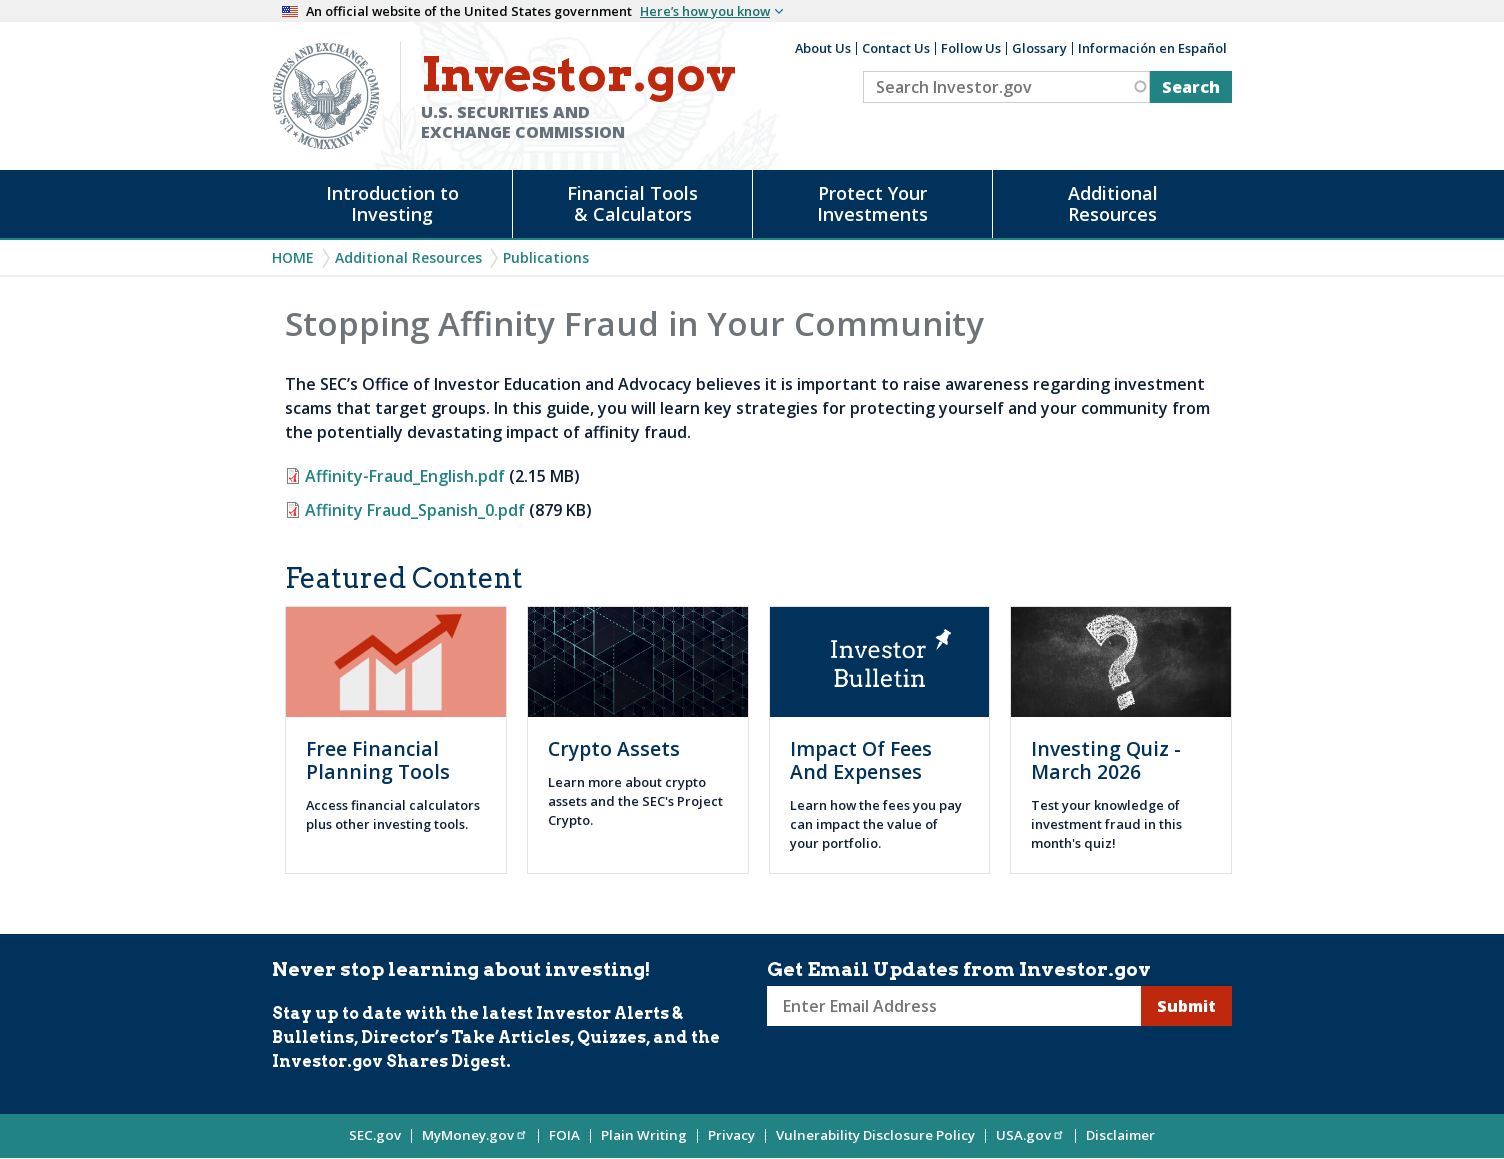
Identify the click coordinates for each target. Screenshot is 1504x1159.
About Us (823, 48)
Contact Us (896, 48)
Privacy (731, 1135)
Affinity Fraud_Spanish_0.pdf (415, 510)
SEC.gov (375, 1135)
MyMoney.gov (475, 1135)
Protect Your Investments (872, 203)
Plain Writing (644, 1135)
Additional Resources (1113, 203)
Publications (546, 257)
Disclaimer (1120, 1135)
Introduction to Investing (392, 203)
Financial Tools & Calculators (632, 203)
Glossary (1039, 48)
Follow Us (971, 48)
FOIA (564, 1135)
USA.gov (1030, 1135)
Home (293, 257)
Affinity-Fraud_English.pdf (405, 476)
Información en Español (1152, 48)
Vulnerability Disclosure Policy (875, 1135)
